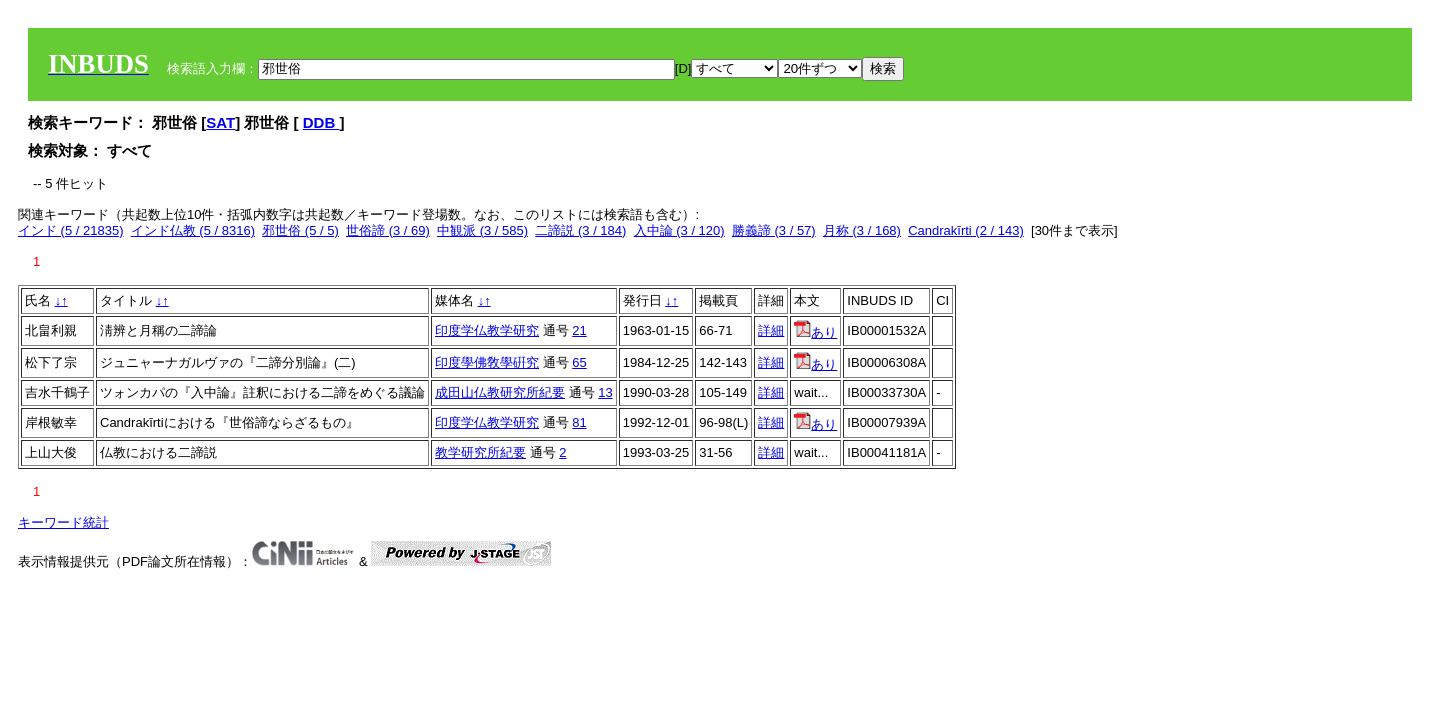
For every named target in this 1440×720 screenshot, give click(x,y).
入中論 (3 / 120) (679, 230)
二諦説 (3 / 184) (580, 230)
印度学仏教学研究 (487, 330)
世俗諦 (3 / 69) (388, 230)
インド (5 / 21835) (71, 230)
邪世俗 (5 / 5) (300, 230)
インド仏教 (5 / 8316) (193, 230)
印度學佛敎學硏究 (487, 362)
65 (579, 362)
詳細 (771, 330)
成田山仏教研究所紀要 (500, 392)
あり (815, 332)
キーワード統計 (63, 522)
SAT (220, 122)
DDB (321, 122)
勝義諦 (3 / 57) (774, 230)
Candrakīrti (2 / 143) (966, 230)
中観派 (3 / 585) (482, 230)
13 (605, 392)
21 (579, 330)
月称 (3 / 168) (862, 230)
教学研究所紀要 (480, 452)
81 (579, 422)
